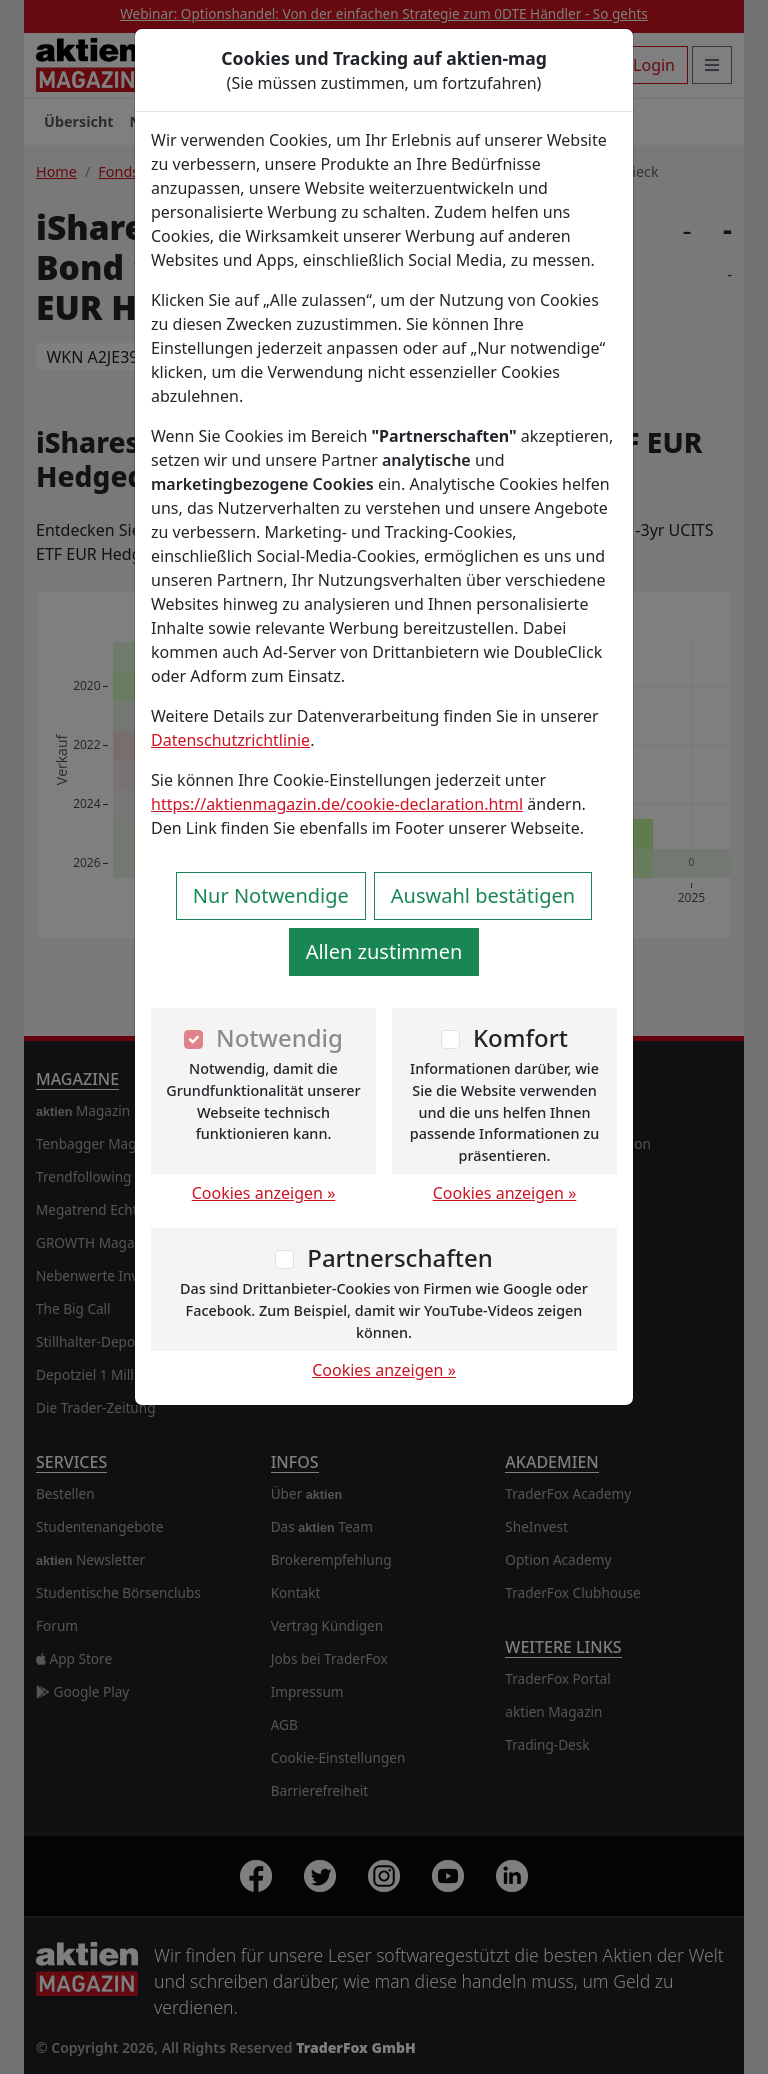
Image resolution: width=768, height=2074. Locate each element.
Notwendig (279, 1037)
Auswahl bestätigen (483, 895)
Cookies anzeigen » (264, 1193)
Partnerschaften (400, 1257)
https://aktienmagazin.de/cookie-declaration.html (337, 804)
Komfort (520, 1037)
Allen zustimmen (384, 951)
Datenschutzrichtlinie (230, 740)
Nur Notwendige (271, 895)
